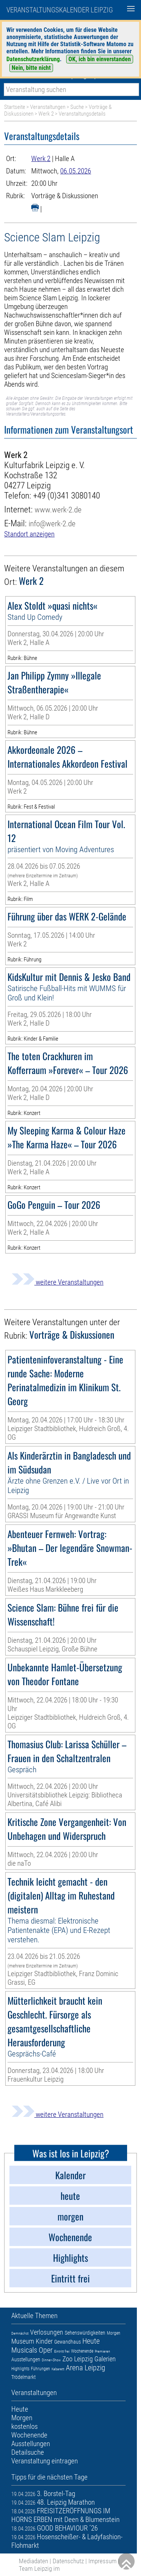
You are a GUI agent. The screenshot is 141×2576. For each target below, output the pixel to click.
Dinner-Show (51, 2360)
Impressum (102, 2561)
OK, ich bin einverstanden (99, 59)
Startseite (14, 107)
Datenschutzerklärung (33, 59)
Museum (22, 2341)
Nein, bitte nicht (31, 67)
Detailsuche (27, 2452)
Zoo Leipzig (77, 2359)
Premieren (102, 2351)
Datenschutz (68, 2561)
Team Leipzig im (39, 2568)
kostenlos (24, 2426)
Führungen (40, 2368)
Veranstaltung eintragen (44, 2461)
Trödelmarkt (23, 2377)
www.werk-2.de (58, 509)
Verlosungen (46, 2332)
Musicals (24, 2350)
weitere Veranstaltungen (57, 1282)
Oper (46, 2350)
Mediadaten (33, 2561)
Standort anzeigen (29, 534)
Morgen (113, 2333)
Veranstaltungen (47, 107)
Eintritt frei (62, 2351)
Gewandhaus (67, 2342)
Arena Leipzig (85, 2367)
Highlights (20, 2368)
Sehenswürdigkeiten (85, 2333)
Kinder (44, 2341)
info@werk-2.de (52, 523)
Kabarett (58, 2369)
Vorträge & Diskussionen (64, 195)
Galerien (105, 2359)
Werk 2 (46, 113)
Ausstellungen (25, 2359)
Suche (77, 107)
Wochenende (82, 2351)
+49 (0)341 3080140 (66, 496)
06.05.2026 (75, 171)
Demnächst (20, 2333)
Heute (91, 2341)
